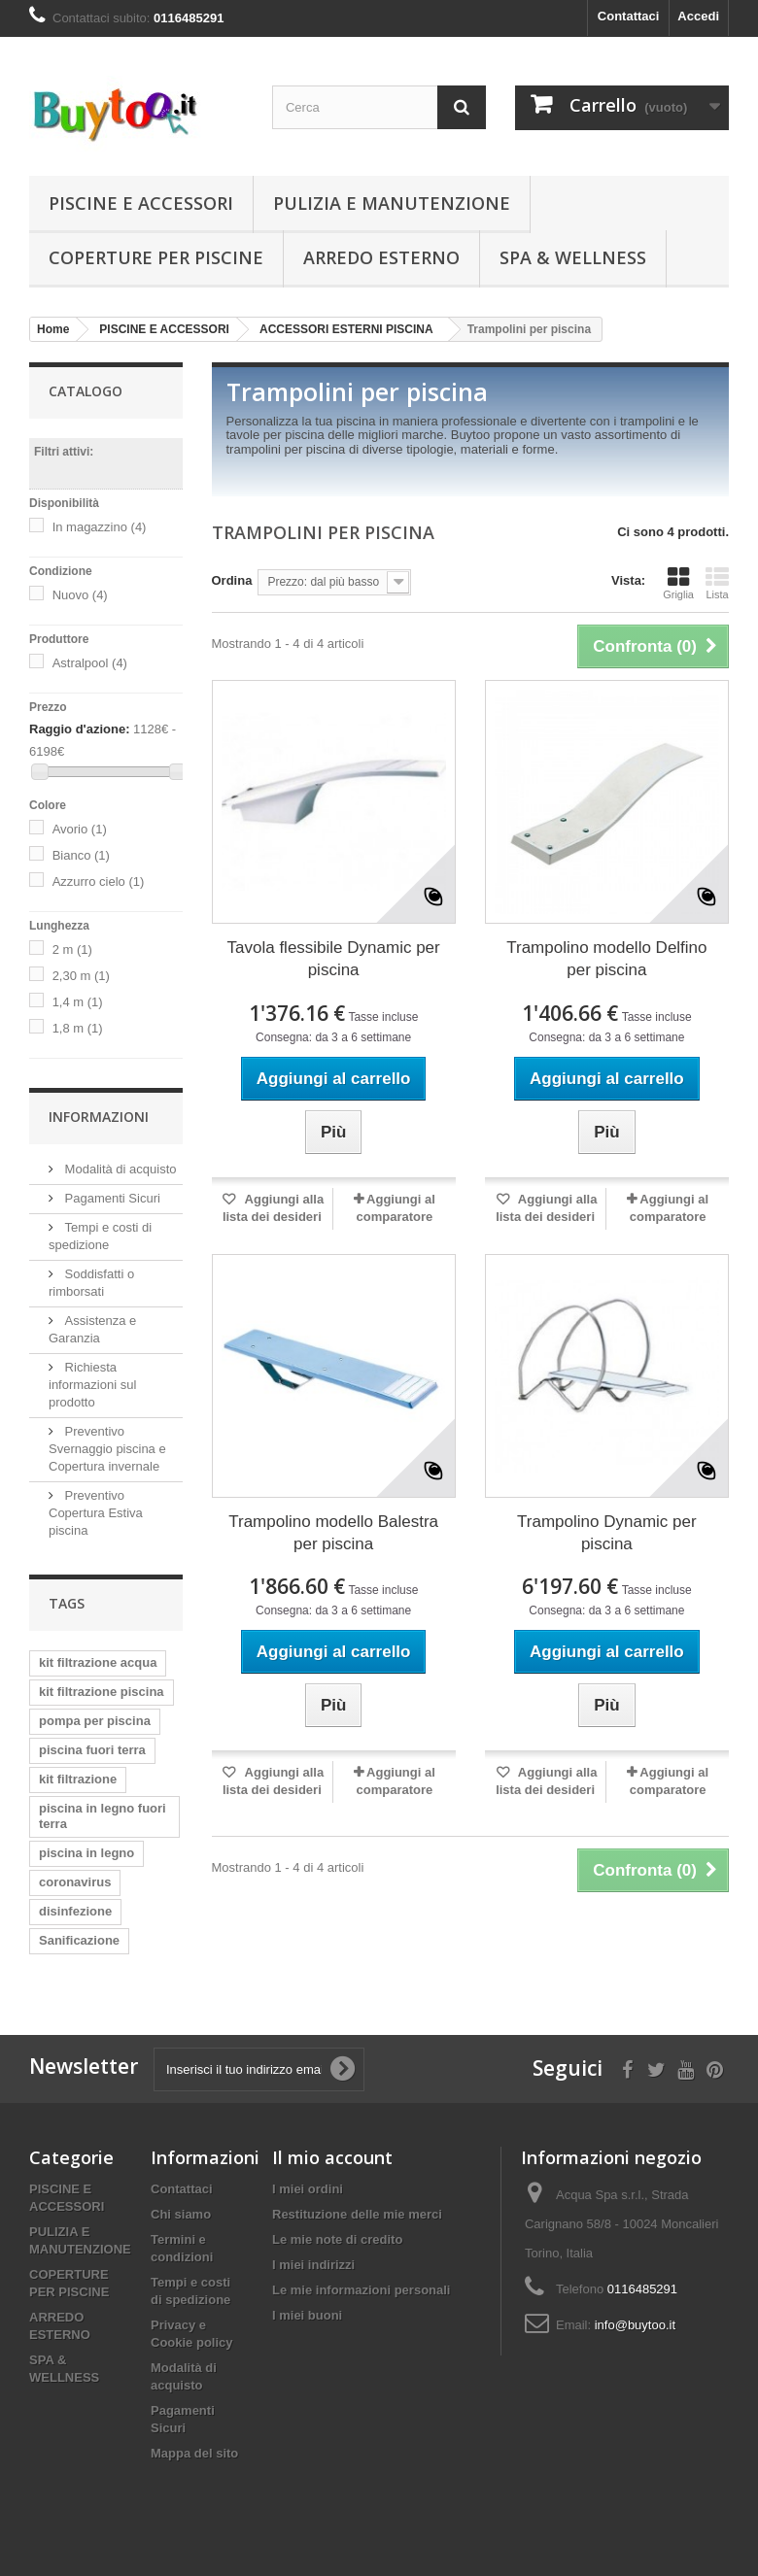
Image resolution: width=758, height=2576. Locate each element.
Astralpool (89, 663)
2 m (72, 949)
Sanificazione (79, 1940)
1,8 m (77, 1028)
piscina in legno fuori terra (102, 1816)
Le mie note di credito (337, 2239)
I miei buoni (307, 2315)
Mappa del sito (194, 2453)
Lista (717, 582)
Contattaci (629, 16)
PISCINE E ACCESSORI (141, 203)
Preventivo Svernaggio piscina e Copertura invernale (107, 1449)
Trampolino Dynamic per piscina (607, 1532)
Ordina (232, 580)
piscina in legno (86, 1853)
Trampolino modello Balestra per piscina (333, 1532)
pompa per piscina (95, 1720)
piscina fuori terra (92, 1750)
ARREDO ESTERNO (381, 257)
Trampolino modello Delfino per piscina (606, 958)
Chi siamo (181, 2214)
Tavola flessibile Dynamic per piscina (333, 958)
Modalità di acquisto (119, 1169)
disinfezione (75, 1911)
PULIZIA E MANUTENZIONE (391, 203)
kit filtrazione (78, 1779)
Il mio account (332, 2157)
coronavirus (75, 1882)
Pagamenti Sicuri (110, 1198)
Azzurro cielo (98, 881)
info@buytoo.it (635, 2325)
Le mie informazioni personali (361, 2290)
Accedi (698, 16)
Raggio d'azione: (79, 729)
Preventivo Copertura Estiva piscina (96, 1513)
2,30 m (81, 975)
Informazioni (99, 1116)
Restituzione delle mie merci (357, 2214)
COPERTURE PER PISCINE (156, 257)
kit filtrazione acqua (97, 1662)
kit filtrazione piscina (101, 1691)
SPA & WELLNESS (573, 257)
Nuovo (80, 595)
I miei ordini (307, 2189)
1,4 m (77, 1002)
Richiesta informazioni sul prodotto (92, 1384)
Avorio (79, 829)
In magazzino (99, 527)
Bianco (81, 855)
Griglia (678, 582)
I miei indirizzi (313, 2264)
